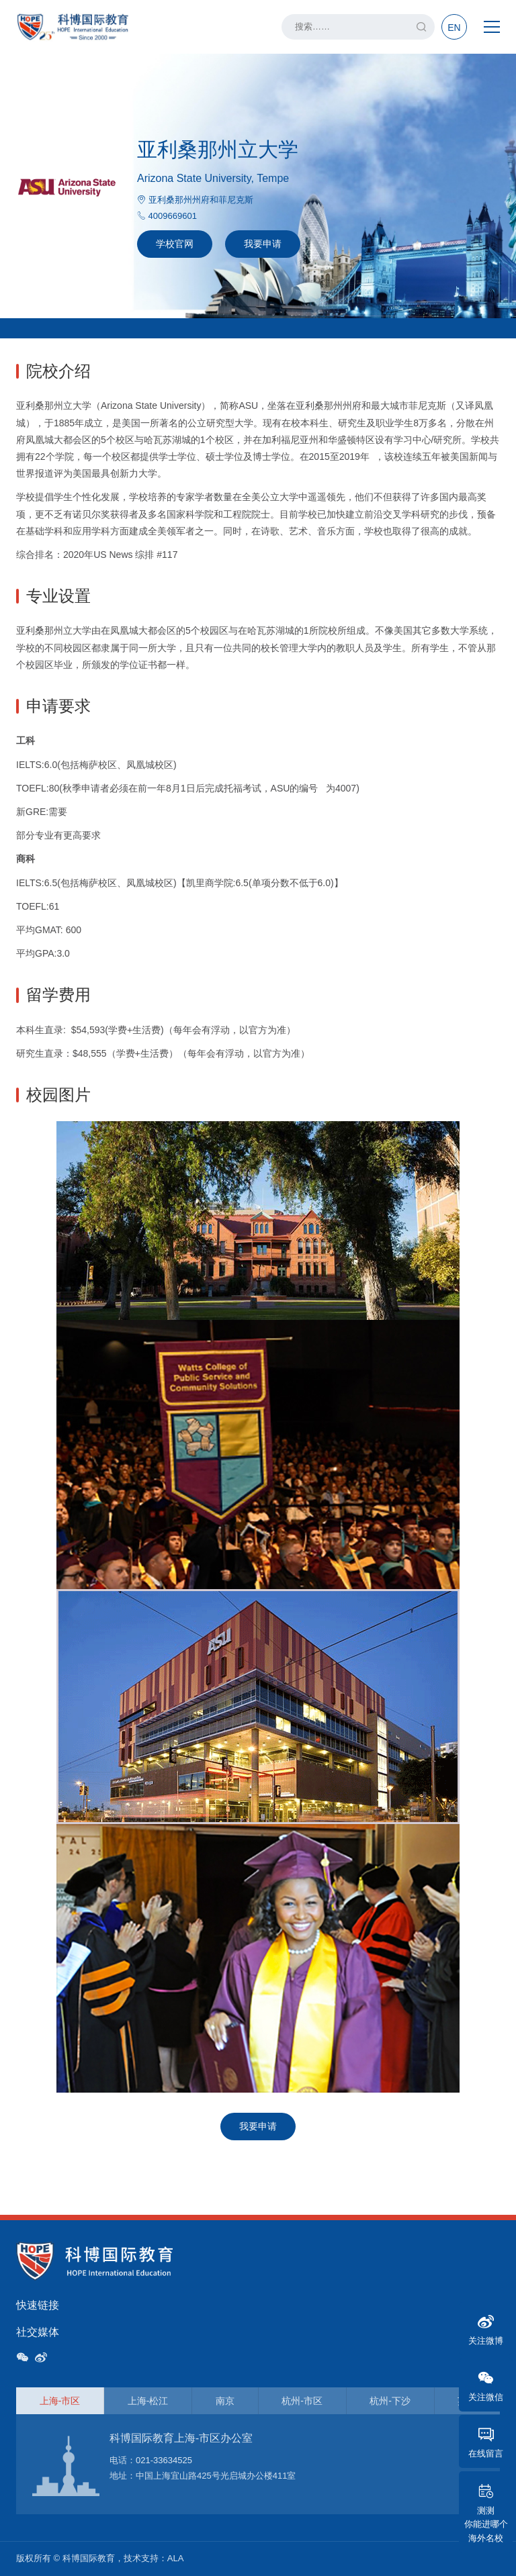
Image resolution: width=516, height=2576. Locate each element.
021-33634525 (164, 2460)
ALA (175, 2558)
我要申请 (263, 243)
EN (453, 27)
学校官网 (175, 243)
